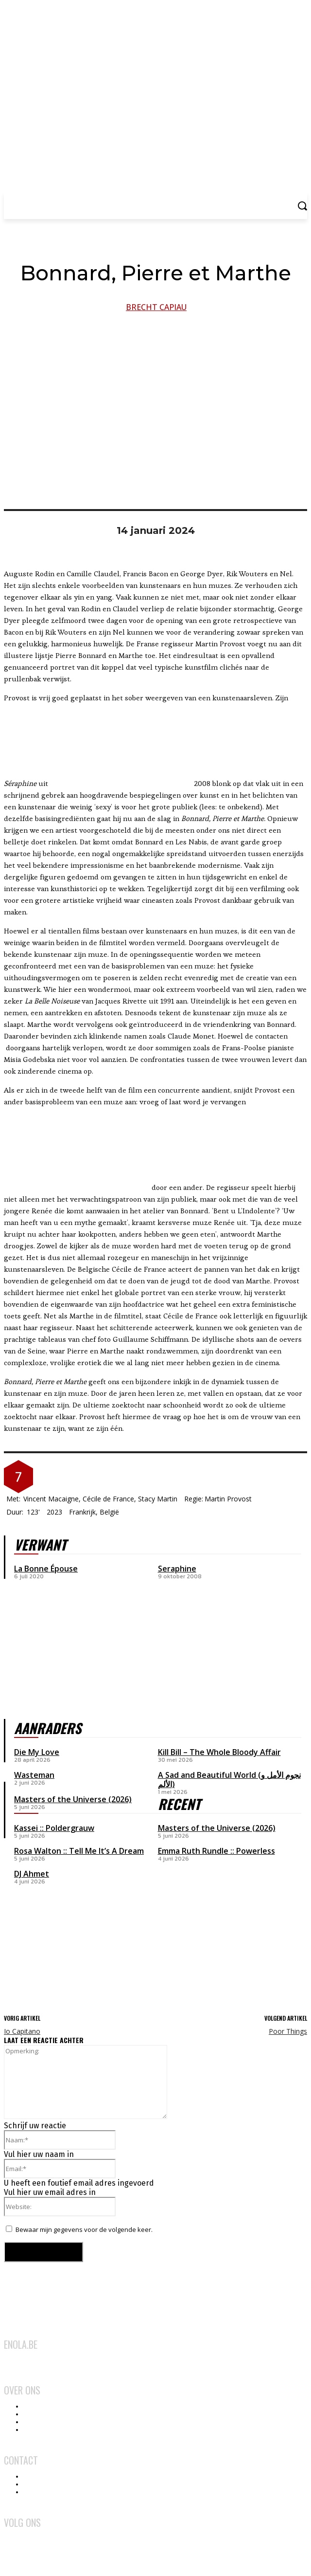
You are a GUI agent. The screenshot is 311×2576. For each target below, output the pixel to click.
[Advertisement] (231, 1934)
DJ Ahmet (31, 1873)
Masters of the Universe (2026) (217, 1828)
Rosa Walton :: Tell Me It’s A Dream (79, 1850)
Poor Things (288, 2031)
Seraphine (177, 1568)
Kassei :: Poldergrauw (54, 1828)
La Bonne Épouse (46, 1568)
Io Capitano (22, 2031)
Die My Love (36, 1752)
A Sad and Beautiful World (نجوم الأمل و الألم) (229, 1780)
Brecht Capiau (156, 307)
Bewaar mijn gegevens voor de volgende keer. (84, 2229)
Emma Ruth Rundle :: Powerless (216, 1850)
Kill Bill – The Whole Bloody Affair (219, 1752)
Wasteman (34, 1775)
